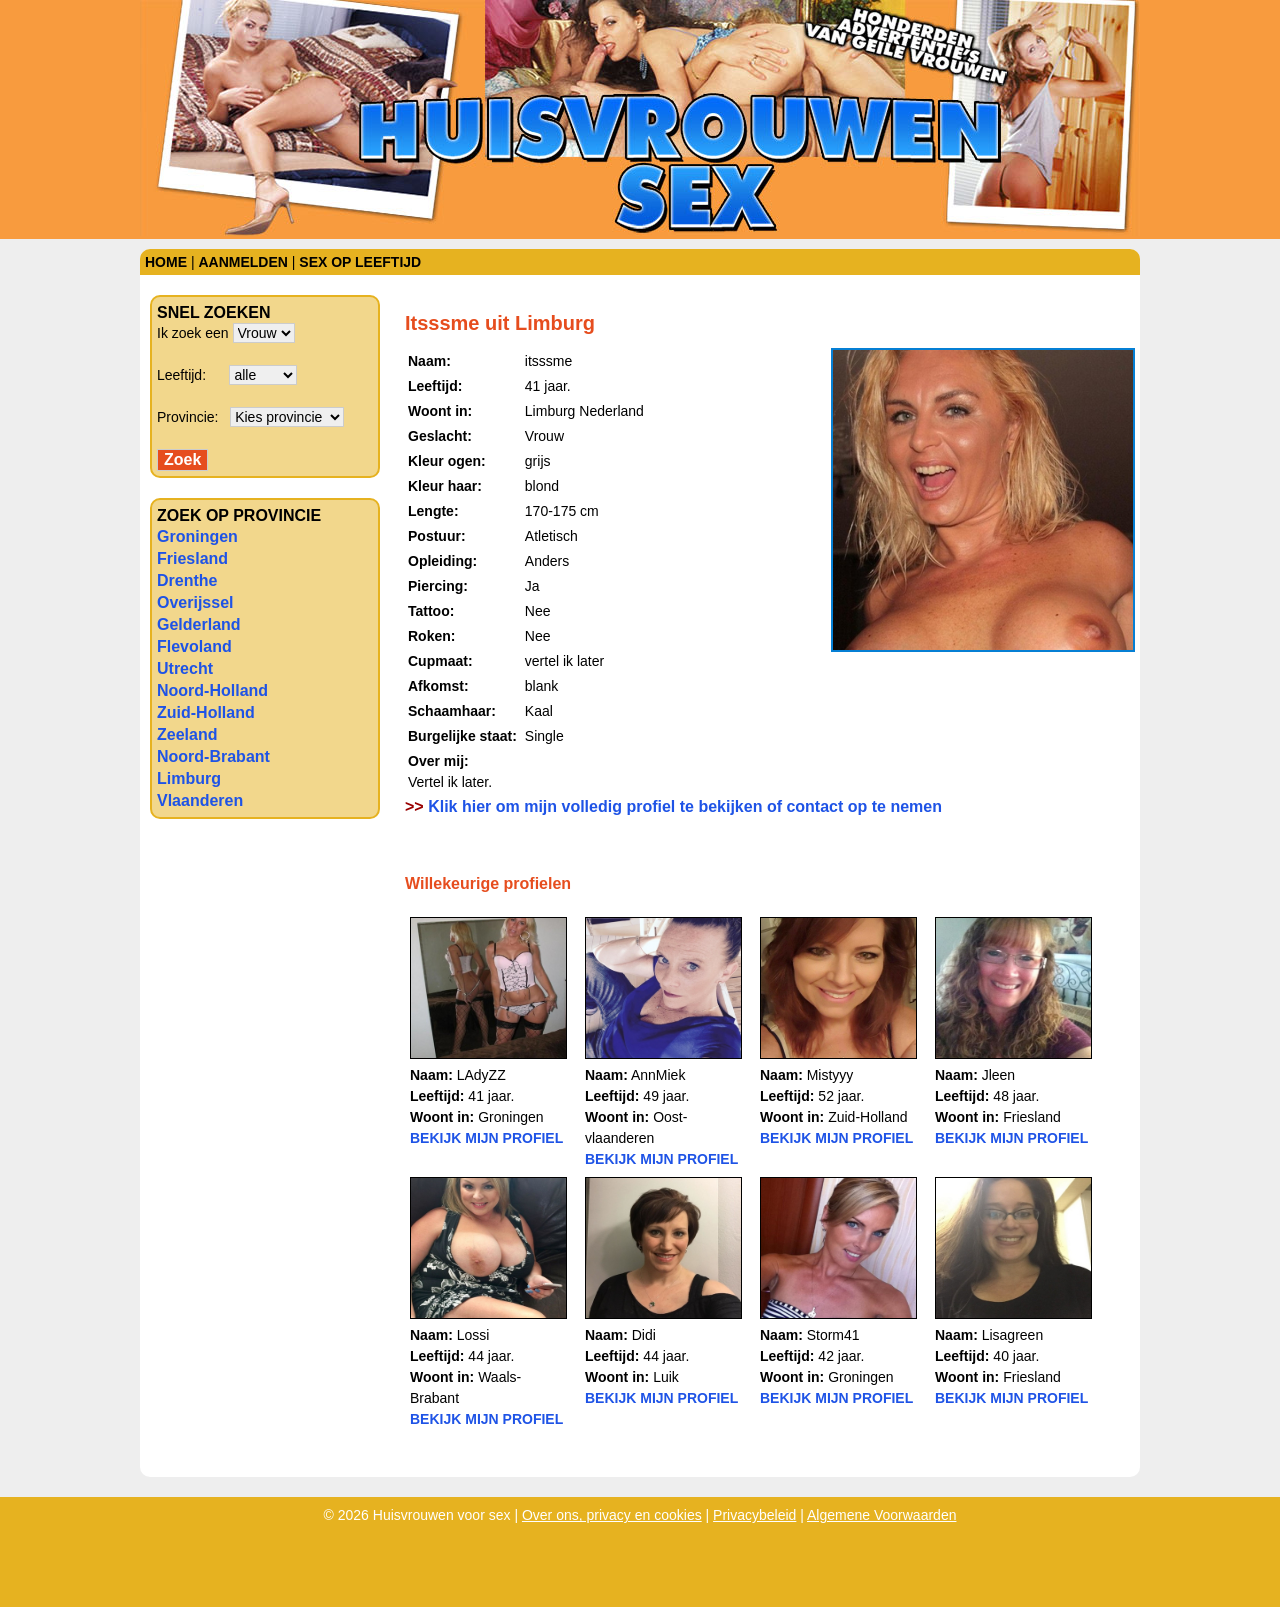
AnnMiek (658, 1075)
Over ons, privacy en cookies (612, 1515)
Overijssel (195, 602)
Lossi (473, 1335)
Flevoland (194, 646)
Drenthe (187, 580)
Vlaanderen (200, 800)
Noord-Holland (212, 690)
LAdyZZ (481, 1075)
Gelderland (199, 624)
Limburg (189, 778)
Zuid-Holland (206, 712)
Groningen (197, 536)
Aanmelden (242, 262)
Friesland (192, 558)
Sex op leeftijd (360, 262)
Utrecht (185, 668)
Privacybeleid (754, 1515)
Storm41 (833, 1335)
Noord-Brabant (213, 756)
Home (166, 262)
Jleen (998, 1075)
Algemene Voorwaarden (881, 1515)
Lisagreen (1013, 1335)
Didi (644, 1335)
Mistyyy (830, 1075)
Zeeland (187, 734)
